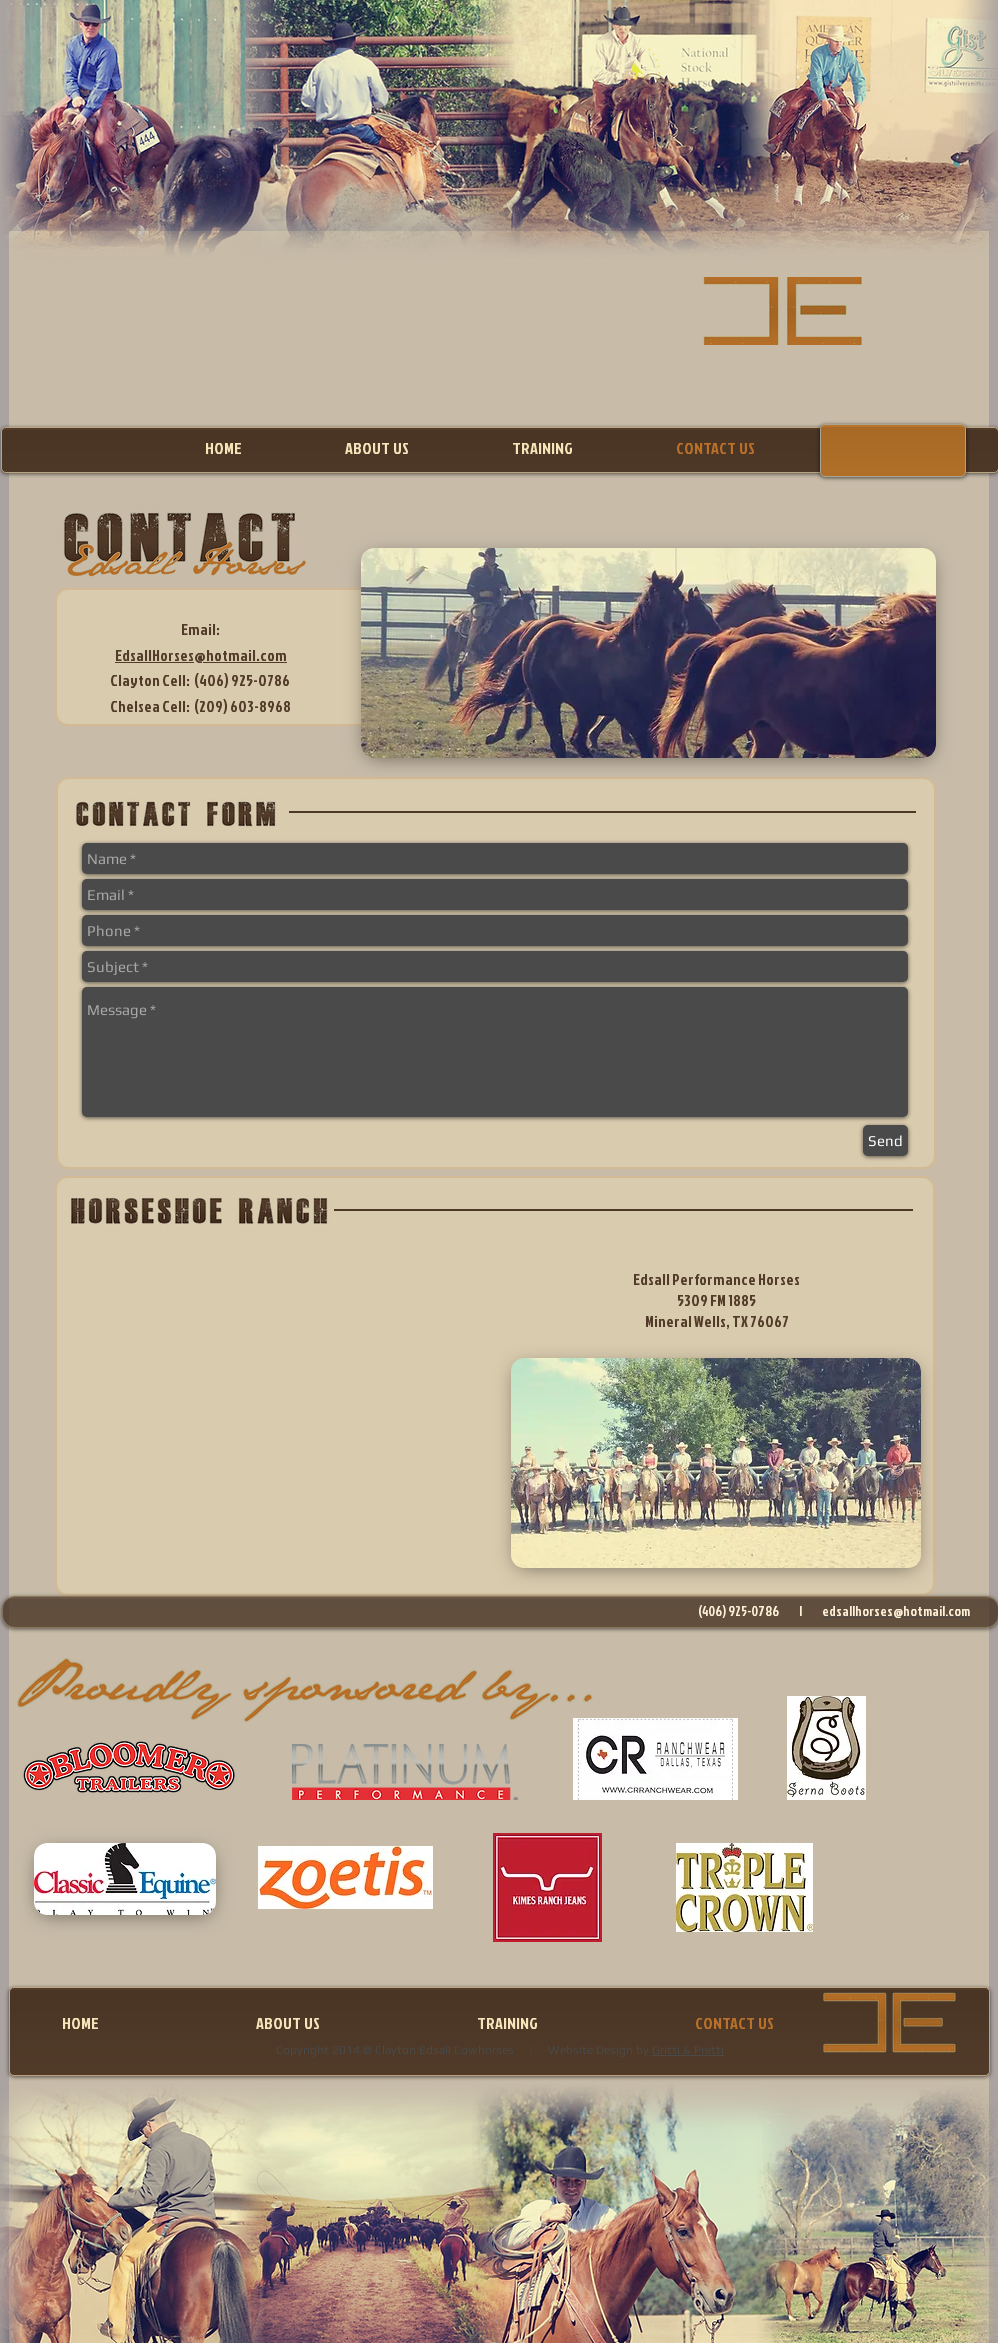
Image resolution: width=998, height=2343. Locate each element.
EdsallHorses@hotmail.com (201, 655)
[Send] (885, 1140)
